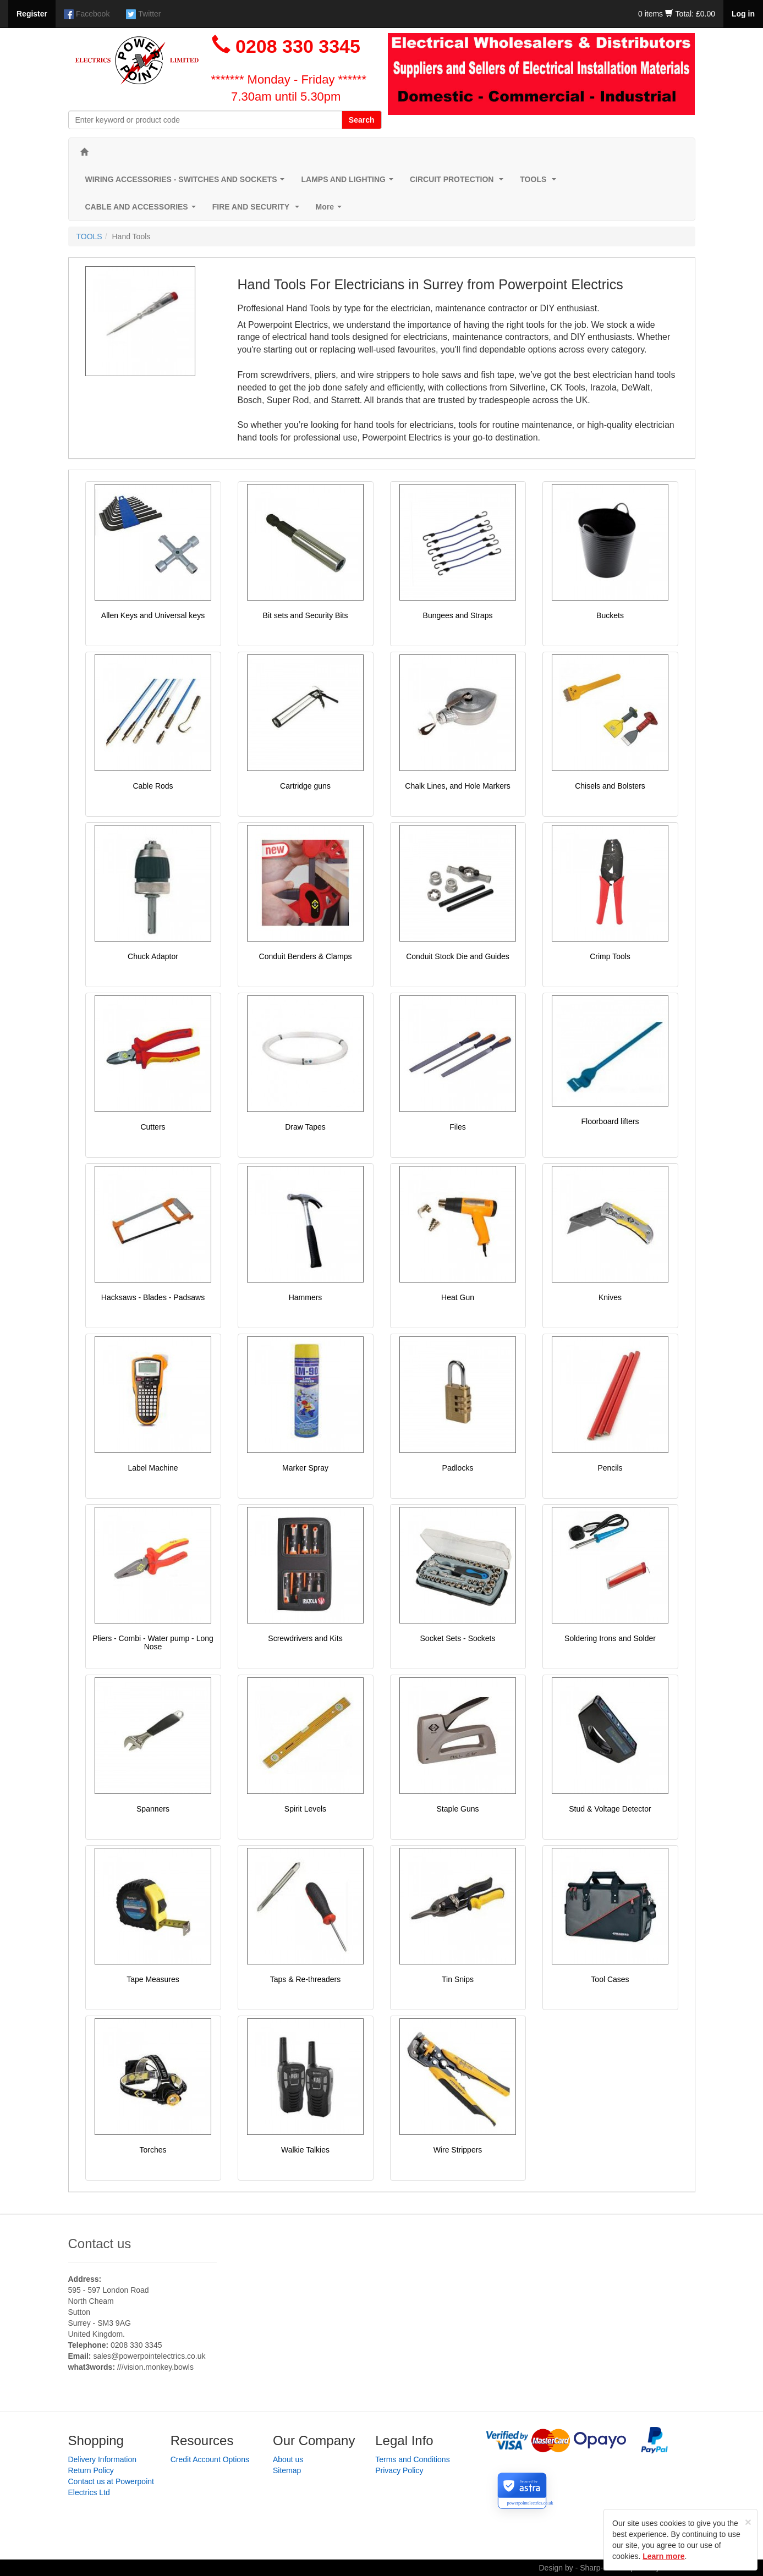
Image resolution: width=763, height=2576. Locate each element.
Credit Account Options (210, 2459)
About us (288, 2459)
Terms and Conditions (412, 2459)
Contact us (99, 2243)
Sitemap (287, 2470)
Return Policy (91, 2470)
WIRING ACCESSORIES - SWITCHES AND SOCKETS (187, 182)
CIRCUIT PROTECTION (459, 182)
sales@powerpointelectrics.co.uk (149, 2356)
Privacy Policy (399, 2470)
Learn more (663, 2556)
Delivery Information (102, 2459)
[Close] (748, 2522)
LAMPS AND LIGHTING (349, 182)
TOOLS (540, 182)
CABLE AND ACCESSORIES (142, 209)
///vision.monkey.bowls (155, 2367)
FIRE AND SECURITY (258, 209)
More (331, 209)
